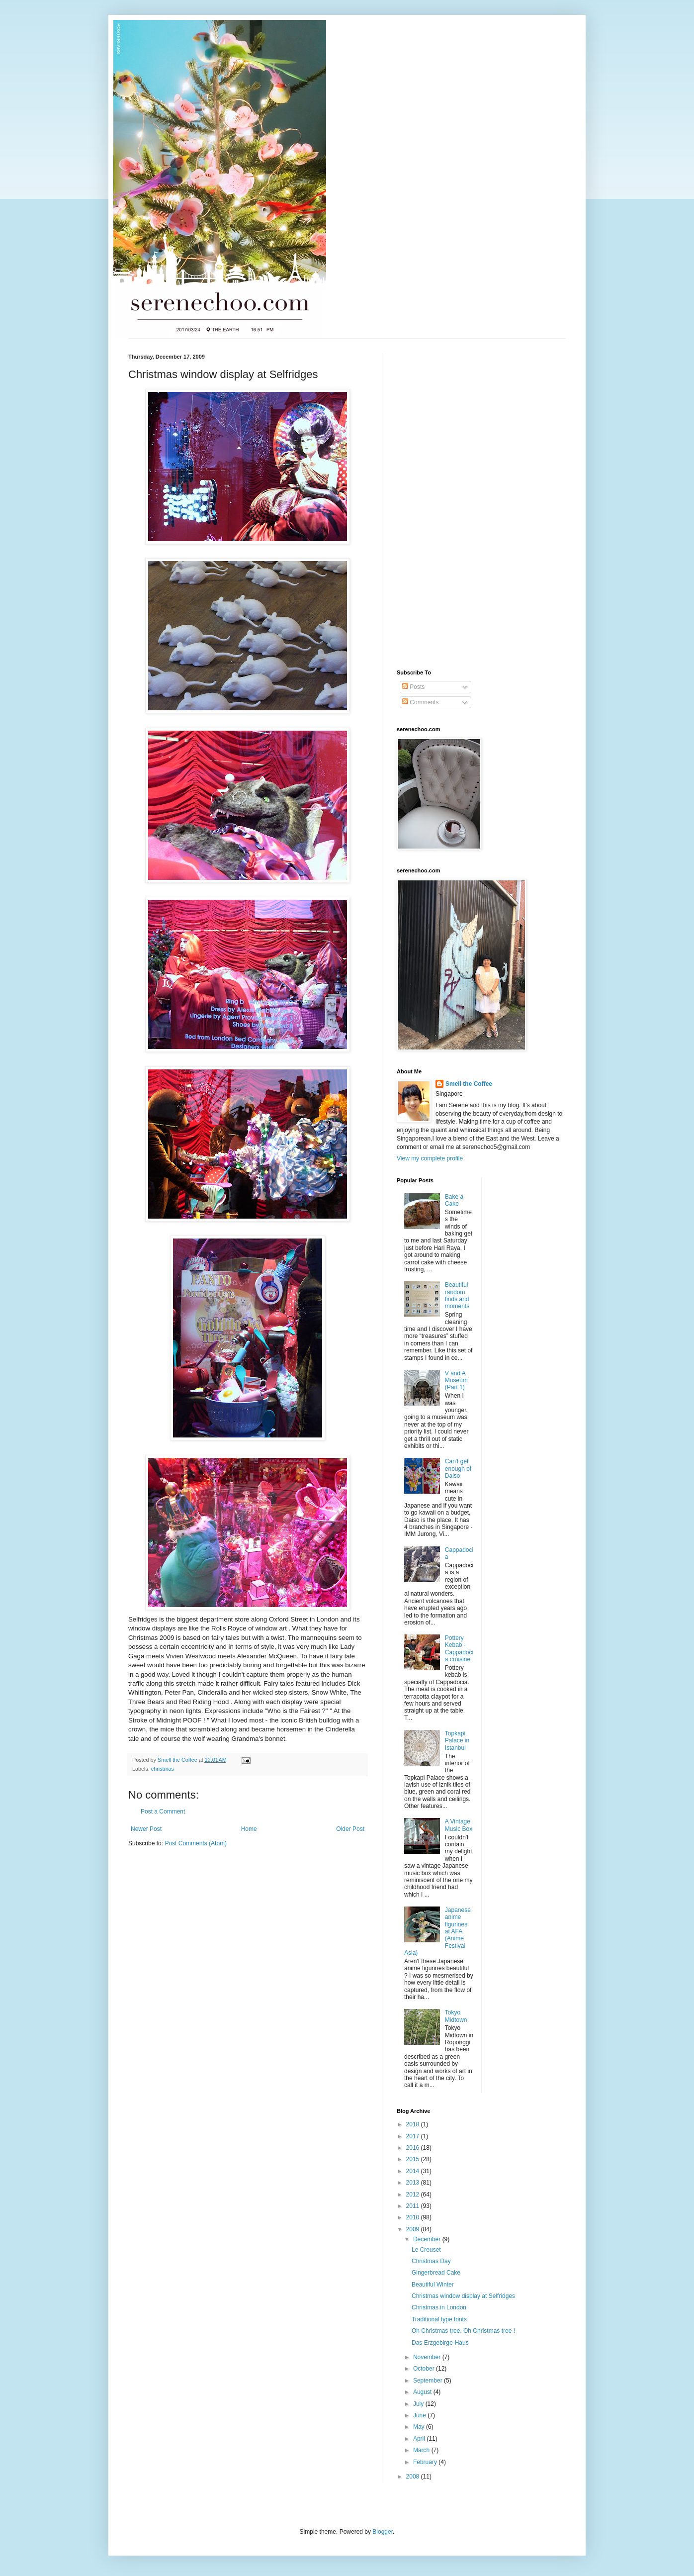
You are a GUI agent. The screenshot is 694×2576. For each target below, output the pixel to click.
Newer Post (146, 1828)
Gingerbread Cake (436, 2272)
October (424, 2368)
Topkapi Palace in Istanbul (457, 1740)
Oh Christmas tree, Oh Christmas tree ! (463, 2330)
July (419, 2403)
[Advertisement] (436, 503)
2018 (413, 2124)
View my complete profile (430, 1158)
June (420, 2415)
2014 (413, 2171)
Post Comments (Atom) (196, 1843)
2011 (413, 2205)
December (427, 2239)
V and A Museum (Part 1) (456, 1380)
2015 (413, 2159)
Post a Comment (163, 1811)
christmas (162, 1769)
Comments (420, 702)
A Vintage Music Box (458, 1825)
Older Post (350, 1828)
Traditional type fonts (439, 2319)
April (420, 2438)
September (428, 2380)
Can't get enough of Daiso (458, 1468)
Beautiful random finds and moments (457, 1295)
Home (249, 1828)
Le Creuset (426, 2249)
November (427, 2357)
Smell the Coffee (468, 1083)
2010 (413, 2217)
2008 (413, 2476)
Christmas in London (439, 2307)
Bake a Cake (454, 1200)
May (419, 2426)
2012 (413, 2194)
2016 (413, 2147)
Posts (413, 686)
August (423, 2391)
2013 (413, 2182)
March (422, 2450)
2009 (413, 2229)
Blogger (382, 2531)
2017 (413, 2136)
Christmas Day (431, 2261)
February (425, 2462)
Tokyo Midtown (456, 2016)
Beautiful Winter (433, 2284)
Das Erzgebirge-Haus (440, 2342)
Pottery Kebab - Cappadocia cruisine (459, 1648)
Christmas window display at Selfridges (463, 2295)
